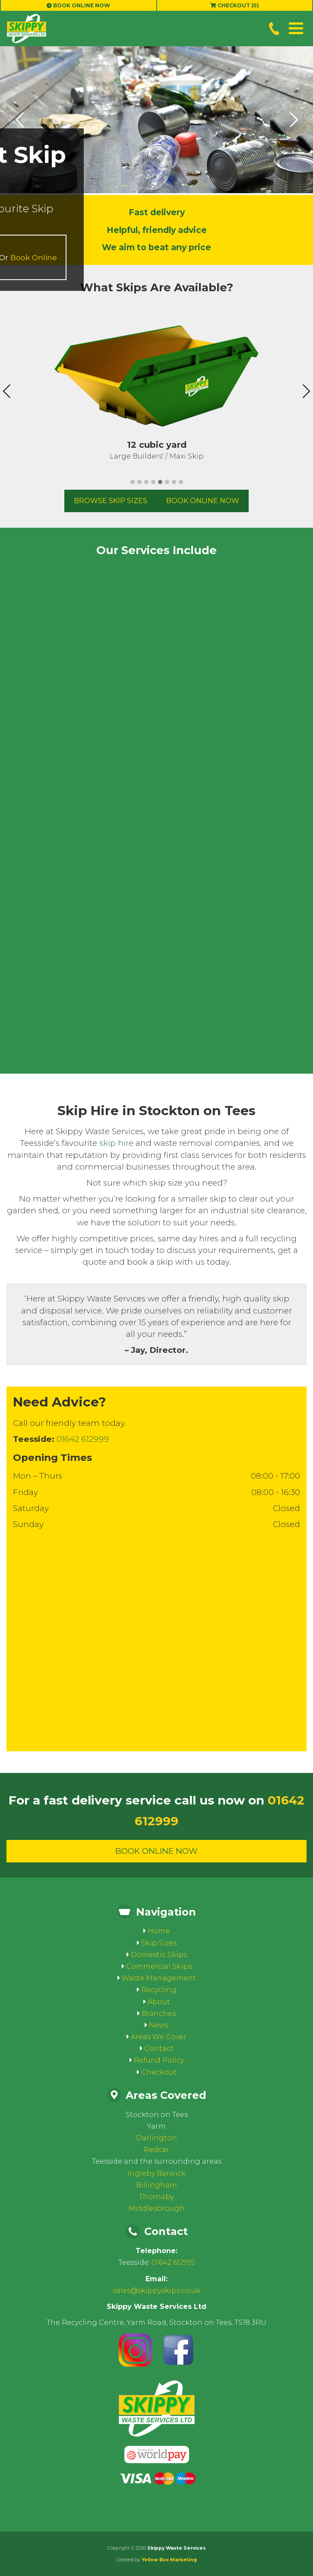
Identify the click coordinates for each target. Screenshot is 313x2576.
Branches (159, 2013)
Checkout (159, 2072)
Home (159, 1931)
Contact (159, 2048)
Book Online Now (78, 5)
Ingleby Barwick (156, 2173)
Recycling (159, 1990)
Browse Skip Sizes (110, 501)
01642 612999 (83, 1439)
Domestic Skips (159, 1955)
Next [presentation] (306, 391)
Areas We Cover (159, 2037)
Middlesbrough (156, 2208)
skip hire (116, 1143)
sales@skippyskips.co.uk (156, 2290)
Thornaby (156, 2197)
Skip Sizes (159, 1943)
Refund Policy (159, 2060)
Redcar (156, 2150)
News (158, 2025)
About (159, 2002)
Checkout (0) (234, 5)
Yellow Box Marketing (169, 2560)
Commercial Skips (159, 1966)
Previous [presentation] (6, 391)
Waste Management (159, 1978)
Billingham (156, 2185)
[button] (296, 28)
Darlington (156, 2138)
